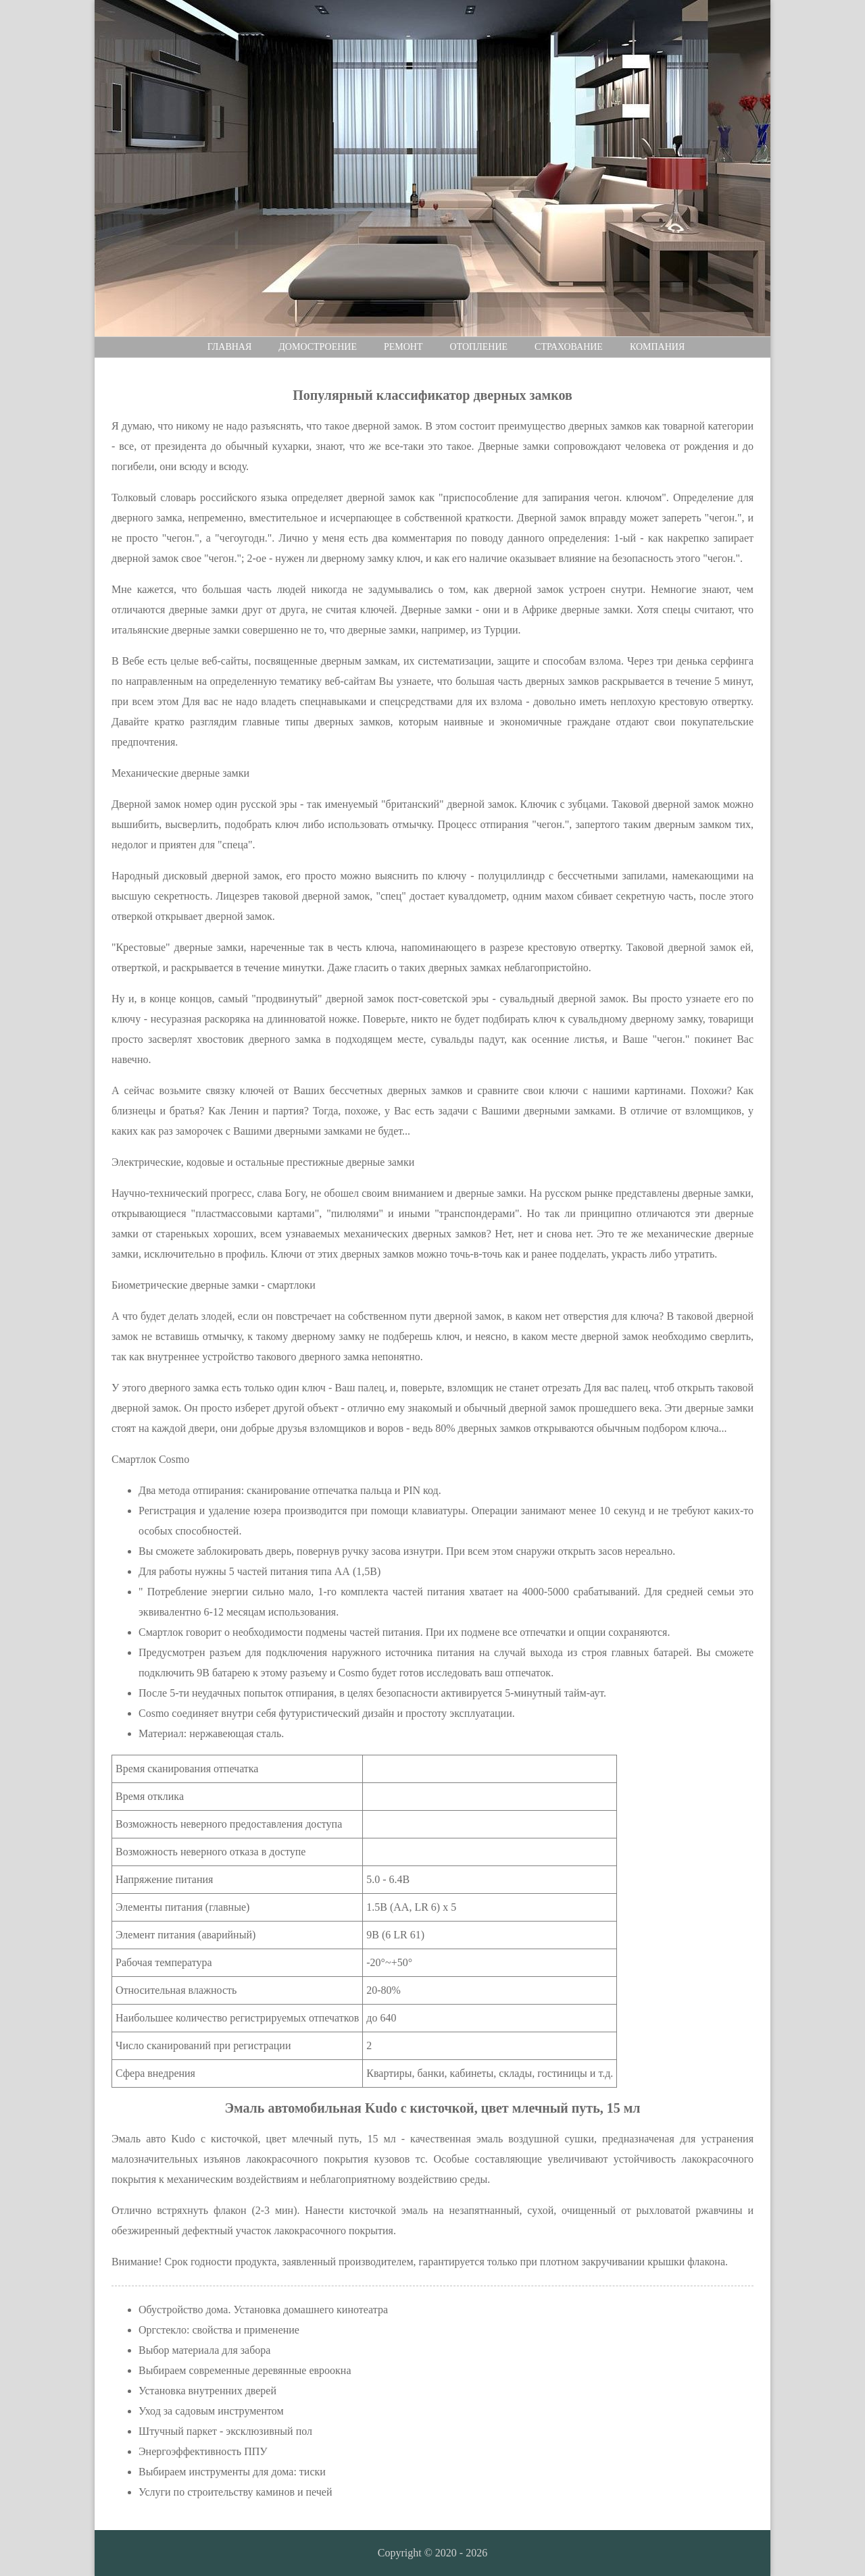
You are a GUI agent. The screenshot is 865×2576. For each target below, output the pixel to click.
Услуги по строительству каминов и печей (235, 2492)
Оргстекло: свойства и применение (219, 2330)
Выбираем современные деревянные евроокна (245, 2370)
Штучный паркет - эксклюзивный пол (225, 2431)
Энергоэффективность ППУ (203, 2451)
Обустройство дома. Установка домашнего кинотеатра (263, 2309)
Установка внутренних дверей (207, 2390)
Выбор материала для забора (204, 2350)
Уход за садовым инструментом (211, 2411)
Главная (229, 347)
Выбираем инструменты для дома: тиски (232, 2471)
